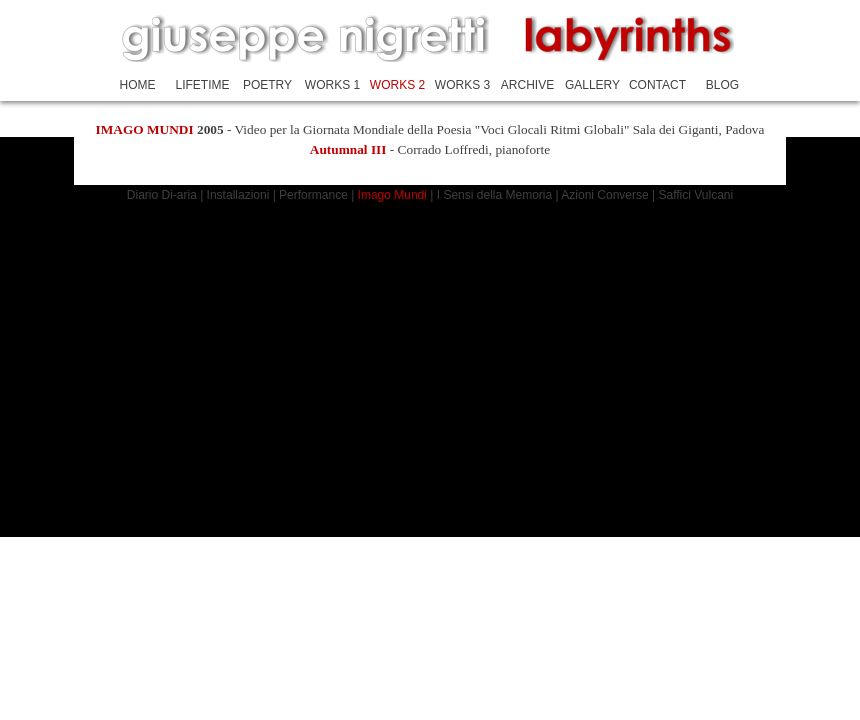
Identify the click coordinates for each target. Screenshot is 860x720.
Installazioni (240, 195)
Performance (315, 195)
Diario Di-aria (162, 195)
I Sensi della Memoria (494, 195)
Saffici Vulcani (695, 195)
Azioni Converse (604, 195)
